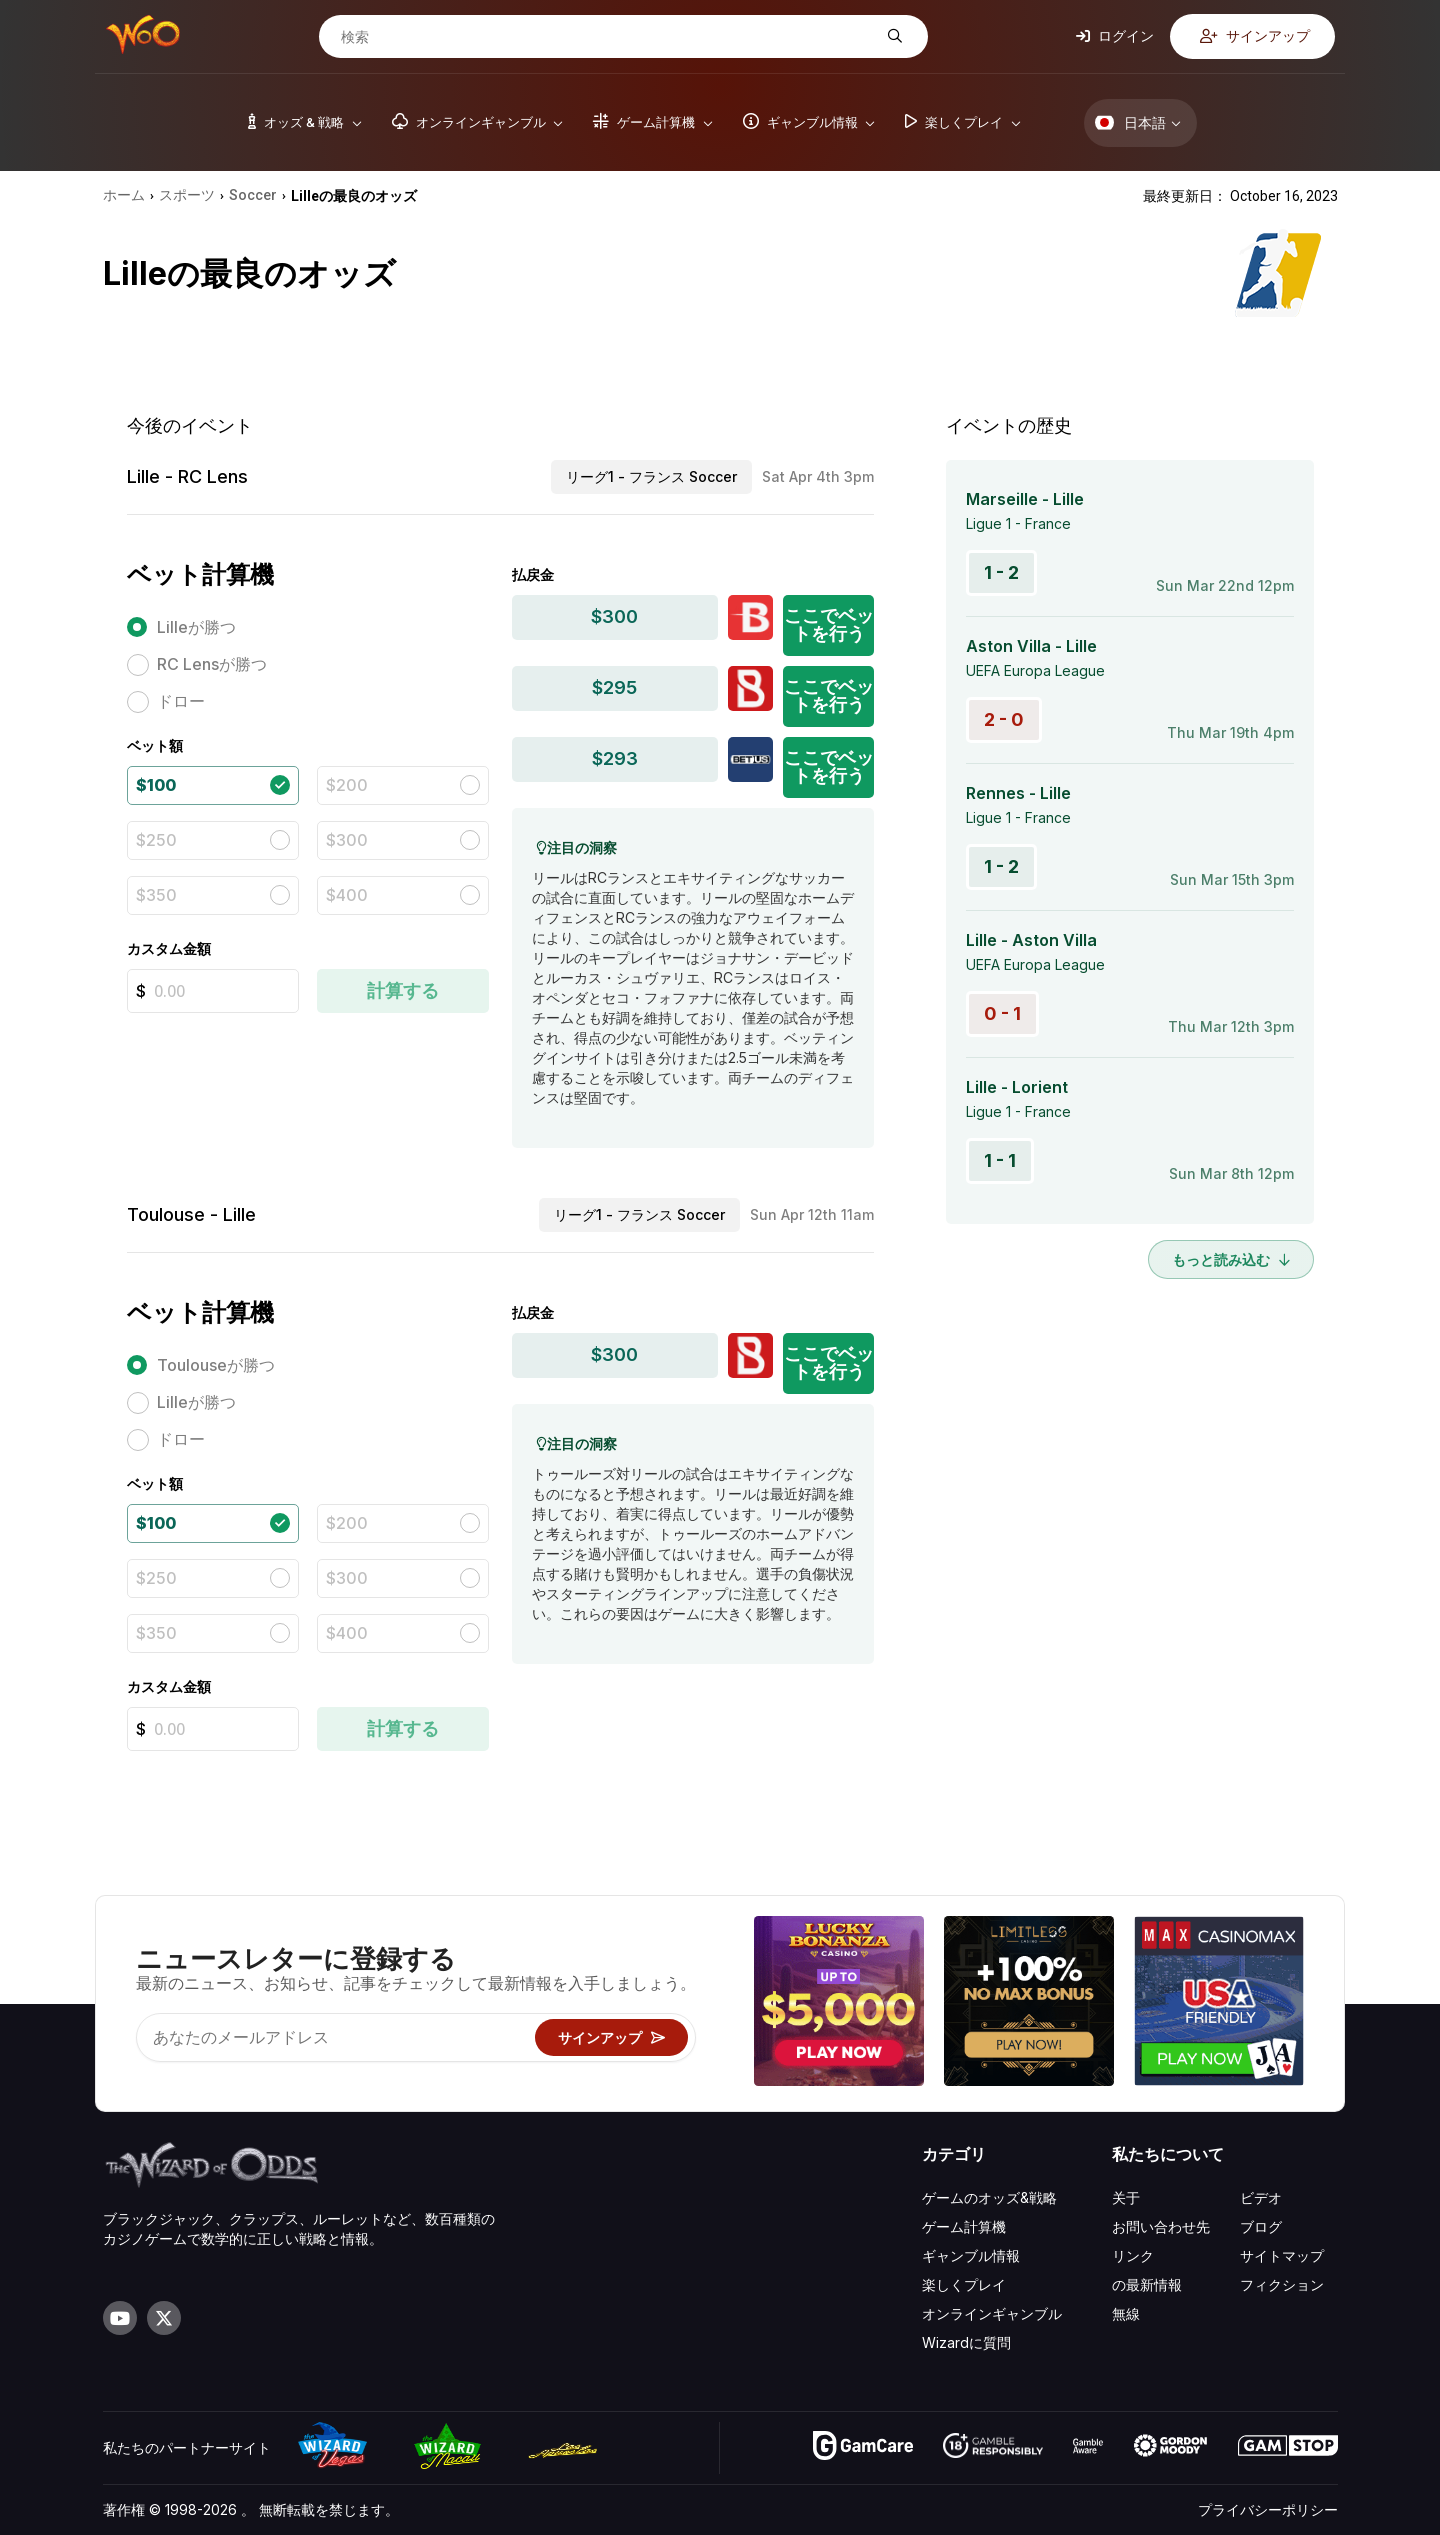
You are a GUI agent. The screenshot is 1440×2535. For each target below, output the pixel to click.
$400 (347, 895)
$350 (156, 895)
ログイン (1115, 35)
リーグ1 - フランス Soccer (651, 476)
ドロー (181, 701)
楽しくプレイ (964, 2284)
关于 (1126, 2197)
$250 (156, 840)
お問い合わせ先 (1161, 2226)
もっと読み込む (1231, 1259)
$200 (347, 785)
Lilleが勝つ (196, 627)
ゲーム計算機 (964, 2226)
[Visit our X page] (164, 2318)
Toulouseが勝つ (216, 1365)
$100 (156, 785)
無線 (1126, 2313)
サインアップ (1255, 35)
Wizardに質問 (966, 2342)
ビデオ (1261, 2197)
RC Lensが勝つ (212, 664)
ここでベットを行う (829, 624)
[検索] (608, 37)
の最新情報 (1147, 2284)
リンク (1133, 2255)
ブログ (1261, 2226)
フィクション (1282, 2284)
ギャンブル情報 (971, 2255)
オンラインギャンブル (992, 2313)
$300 (347, 840)
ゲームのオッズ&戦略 (989, 2197)
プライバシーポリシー (1268, 2509)
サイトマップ (1282, 2255)
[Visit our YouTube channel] (120, 2318)
